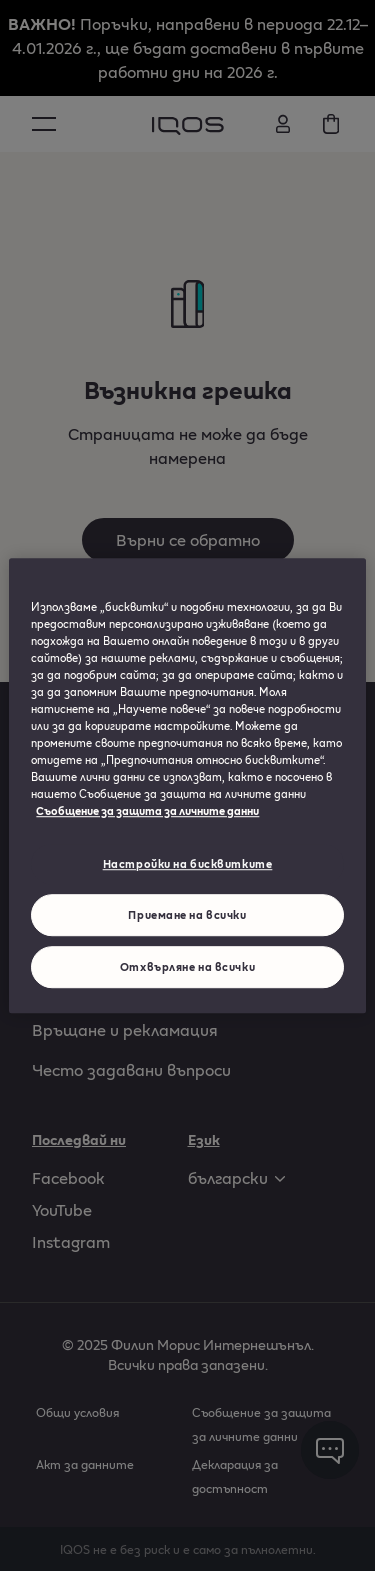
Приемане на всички (187, 914)
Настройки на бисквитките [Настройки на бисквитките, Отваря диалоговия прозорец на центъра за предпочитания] (188, 864)
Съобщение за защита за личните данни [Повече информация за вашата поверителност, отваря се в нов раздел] (147, 810)
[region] (187, 786)
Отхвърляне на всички (187, 966)
